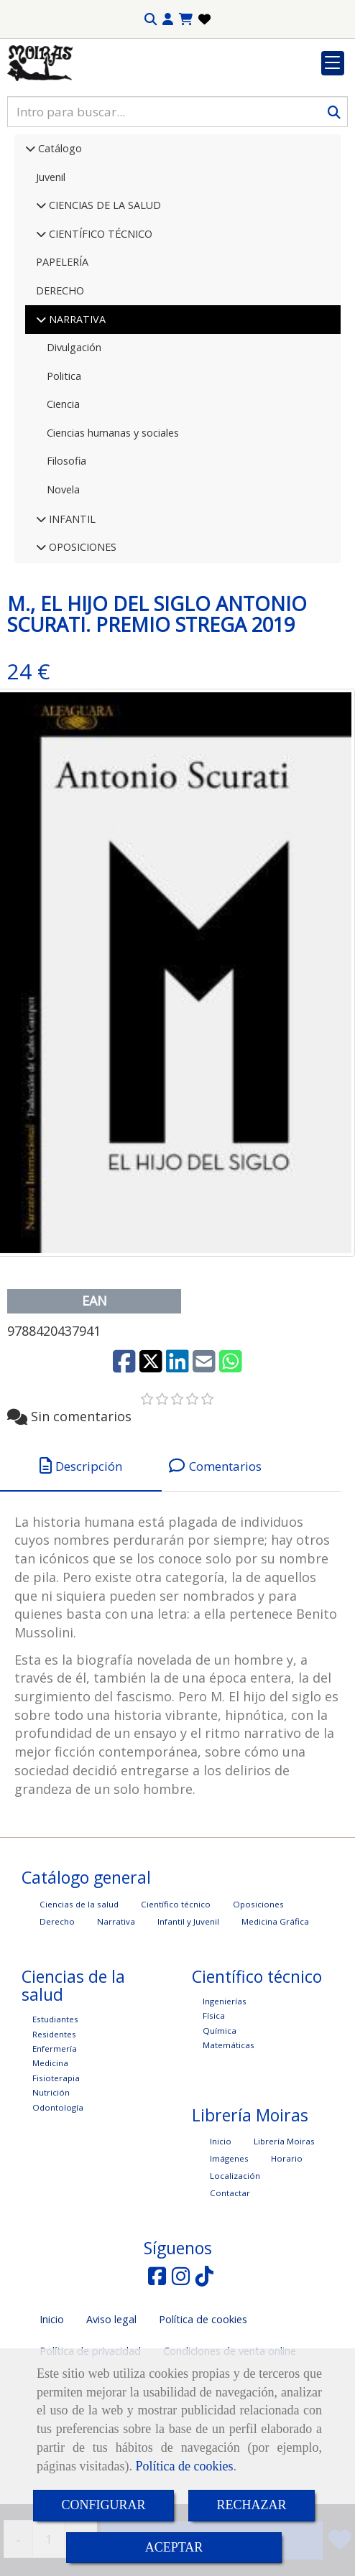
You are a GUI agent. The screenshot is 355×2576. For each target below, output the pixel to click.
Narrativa (116, 2009)
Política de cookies (184, 2466)
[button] (168, 19)
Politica (64, 464)
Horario (287, 2246)
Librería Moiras (284, 2229)
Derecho (57, 2009)
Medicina (50, 2151)
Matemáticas (228, 2133)
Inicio (220, 2229)
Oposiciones (258, 1992)
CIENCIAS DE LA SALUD (103, 293)
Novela (63, 578)
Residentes (54, 2122)
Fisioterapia (56, 2166)
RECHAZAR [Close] (252, 2505)
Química (219, 2119)
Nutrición (51, 2180)
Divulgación (74, 435)
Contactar (230, 2281)
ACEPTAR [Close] (174, 2547)
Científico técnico (176, 1992)
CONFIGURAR (103, 2505)
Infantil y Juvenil (188, 2009)
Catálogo (58, 236)
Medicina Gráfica (275, 2009)
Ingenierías (224, 2089)
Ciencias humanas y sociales (113, 521)
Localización (235, 2264)
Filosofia (66, 549)
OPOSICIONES (81, 635)
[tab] (81, 1554)
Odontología (57, 2195)
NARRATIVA (76, 407)
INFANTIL (71, 607)
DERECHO (60, 379)
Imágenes (229, 2246)
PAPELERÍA (62, 350)
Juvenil (50, 265)
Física (214, 2103)
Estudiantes (55, 2107)
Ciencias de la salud (79, 1992)
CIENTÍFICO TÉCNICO (99, 322)
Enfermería (54, 2136)
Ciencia (63, 492)
